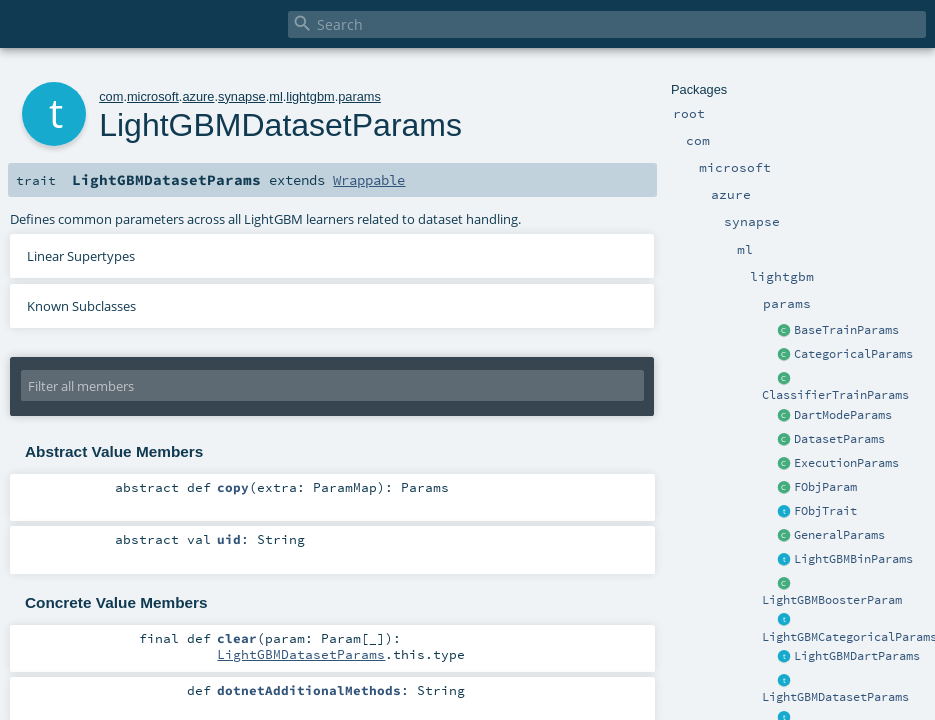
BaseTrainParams (846, 330)
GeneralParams (839, 535)
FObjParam (825, 487)
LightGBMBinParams (853, 559)
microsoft (153, 96)
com (111, 96)
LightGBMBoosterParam (832, 600)
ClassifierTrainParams (835, 395)
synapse (242, 96)
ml (276, 96)
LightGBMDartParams (857, 656)
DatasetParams (839, 439)
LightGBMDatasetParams (835, 697)
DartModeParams (843, 415)
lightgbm (310, 96)
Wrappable (369, 180)
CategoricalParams (853, 354)
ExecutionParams (846, 463)
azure (198, 96)
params (359, 96)
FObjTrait (825, 511)
